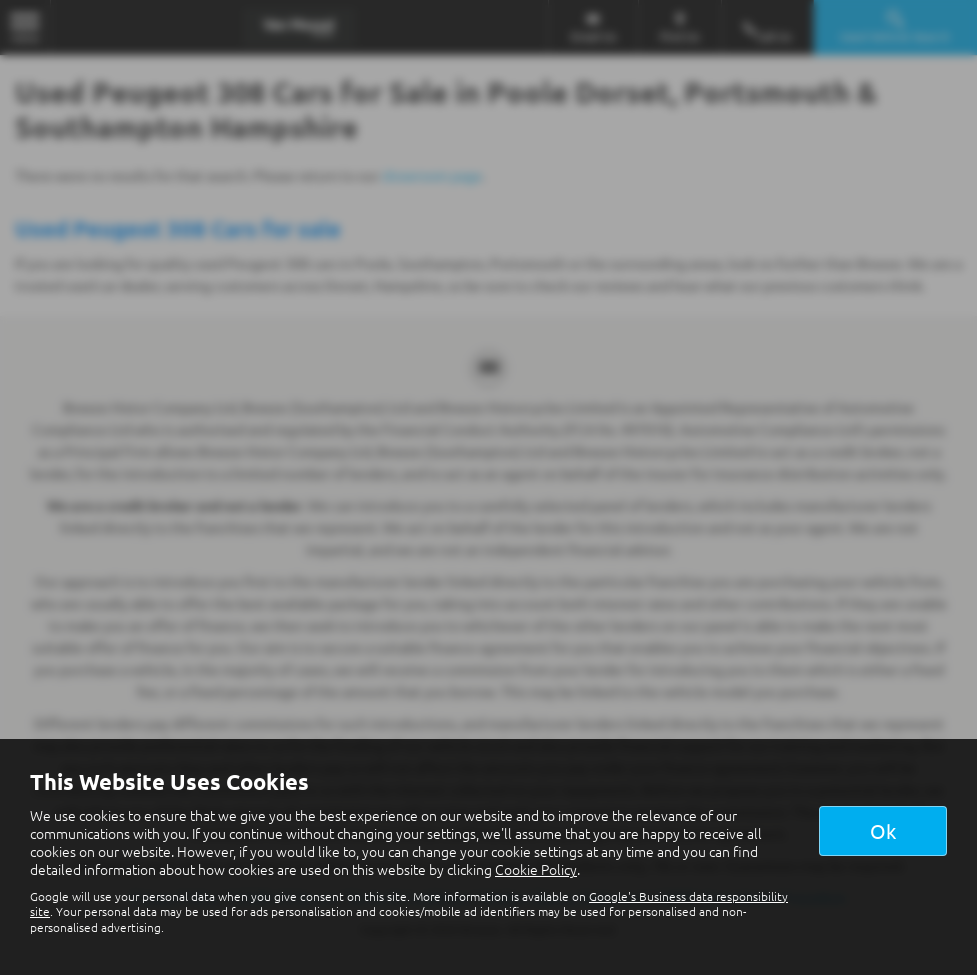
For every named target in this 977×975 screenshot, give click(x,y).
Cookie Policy (536, 869)
